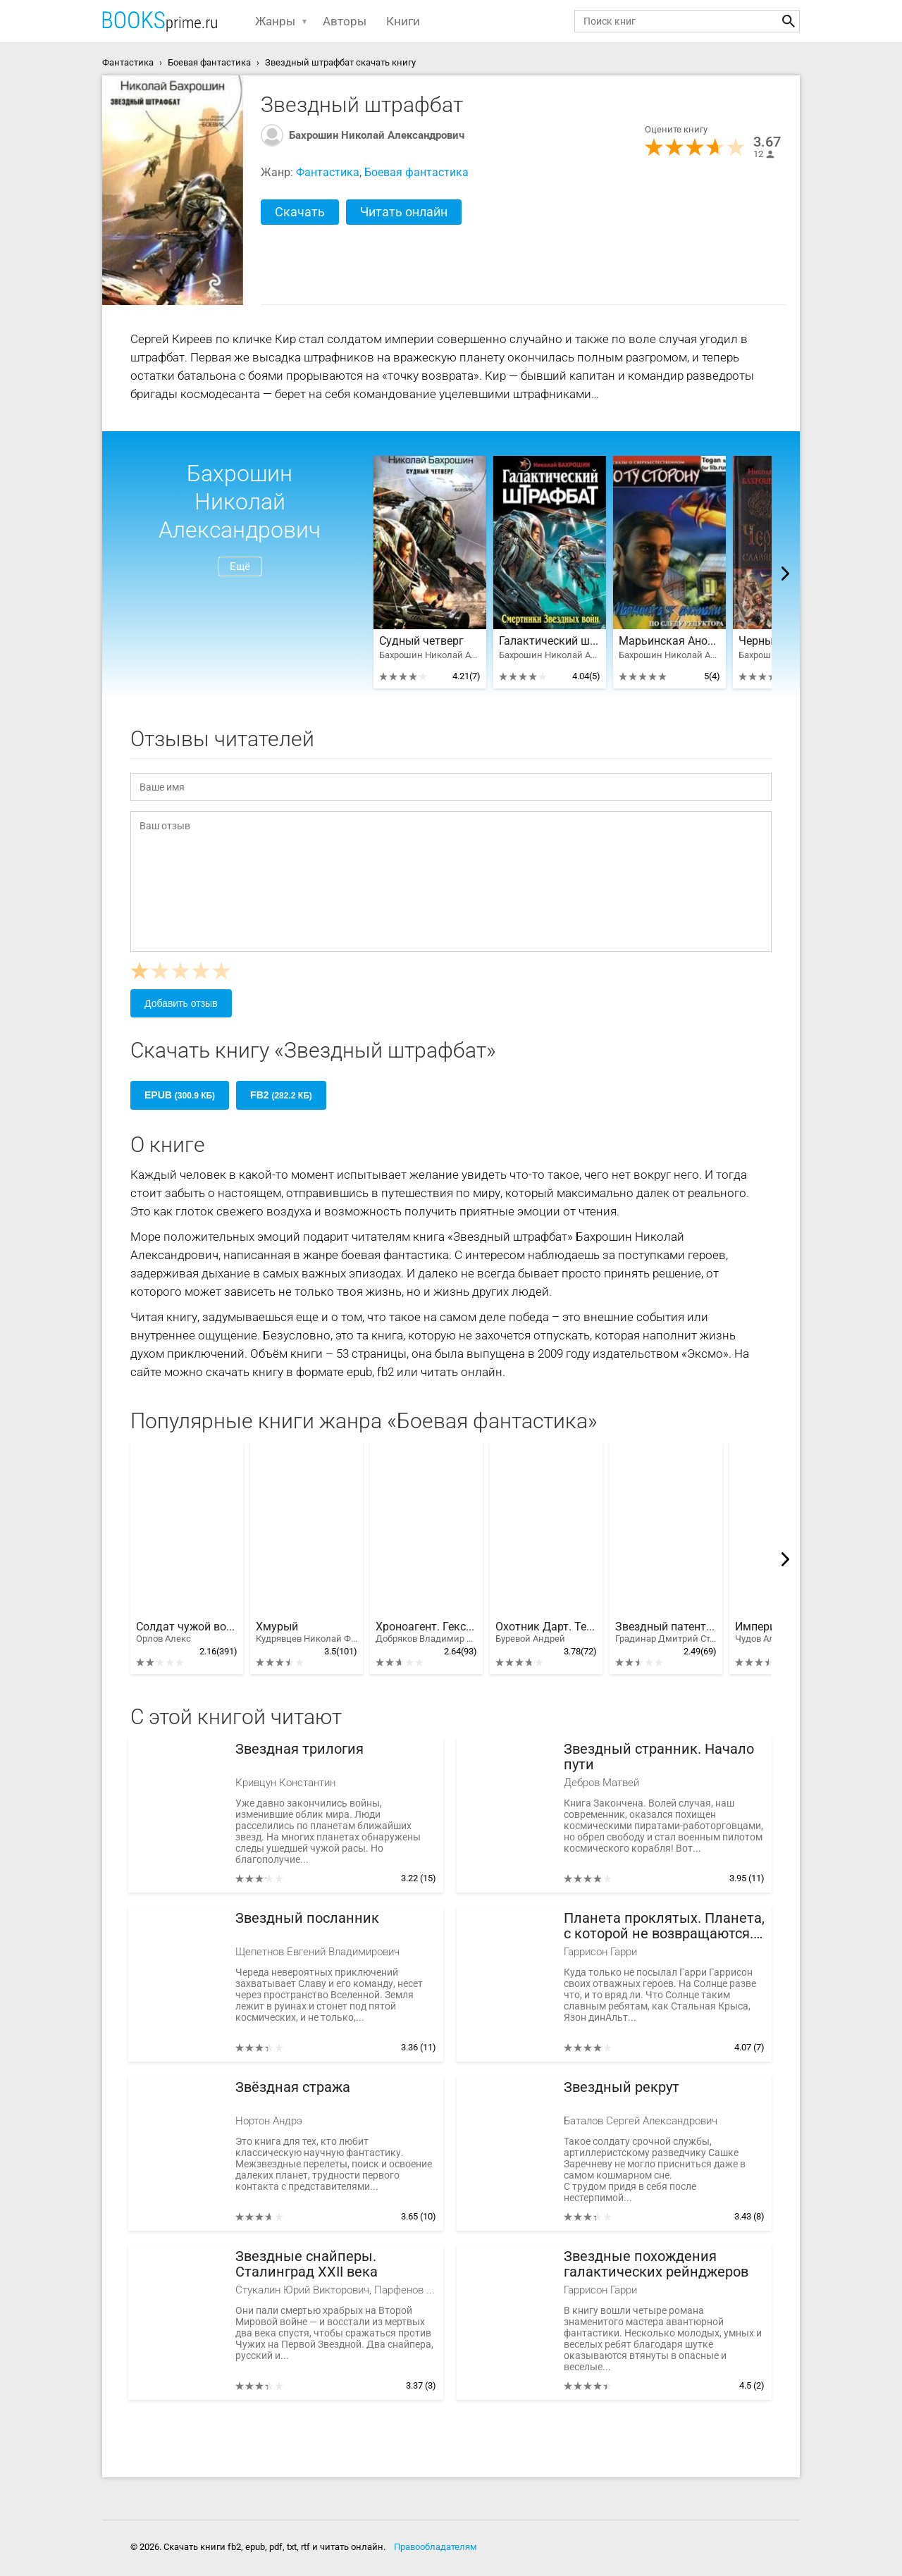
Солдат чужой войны (186, 1633)
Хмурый (306, 1633)
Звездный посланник (307, 1918)
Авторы (344, 21)
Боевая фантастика (416, 172)
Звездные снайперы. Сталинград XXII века (306, 2264)
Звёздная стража (292, 2087)
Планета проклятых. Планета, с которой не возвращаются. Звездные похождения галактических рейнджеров (664, 1926)
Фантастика (327, 172)
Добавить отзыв (181, 1003)
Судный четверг (421, 641)
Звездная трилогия (299, 1749)
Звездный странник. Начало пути (659, 1757)
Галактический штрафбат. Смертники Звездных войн (549, 641)
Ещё (240, 566)
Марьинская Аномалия (669, 641)
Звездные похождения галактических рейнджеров (656, 2264)
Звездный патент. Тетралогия (666, 1633)
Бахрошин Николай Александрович (376, 135)
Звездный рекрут (621, 2087)
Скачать (300, 211)
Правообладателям (435, 2546)
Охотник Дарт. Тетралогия (546, 1633)
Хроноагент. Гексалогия (426, 1633)
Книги (403, 21)
